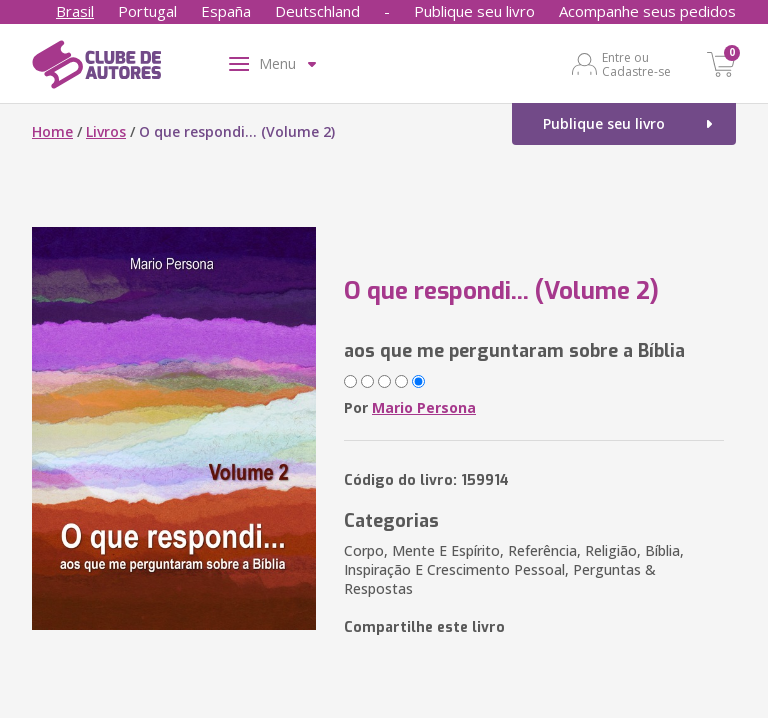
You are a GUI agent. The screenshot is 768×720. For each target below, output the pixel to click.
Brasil (75, 11)
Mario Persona (424, 407)
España (226, 11)
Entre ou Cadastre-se (636, 64)
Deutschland (317, 11)
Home (52, 131)
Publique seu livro (474, 11)
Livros (106, 131)
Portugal (147, 11)
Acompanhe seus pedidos (647, 11)
